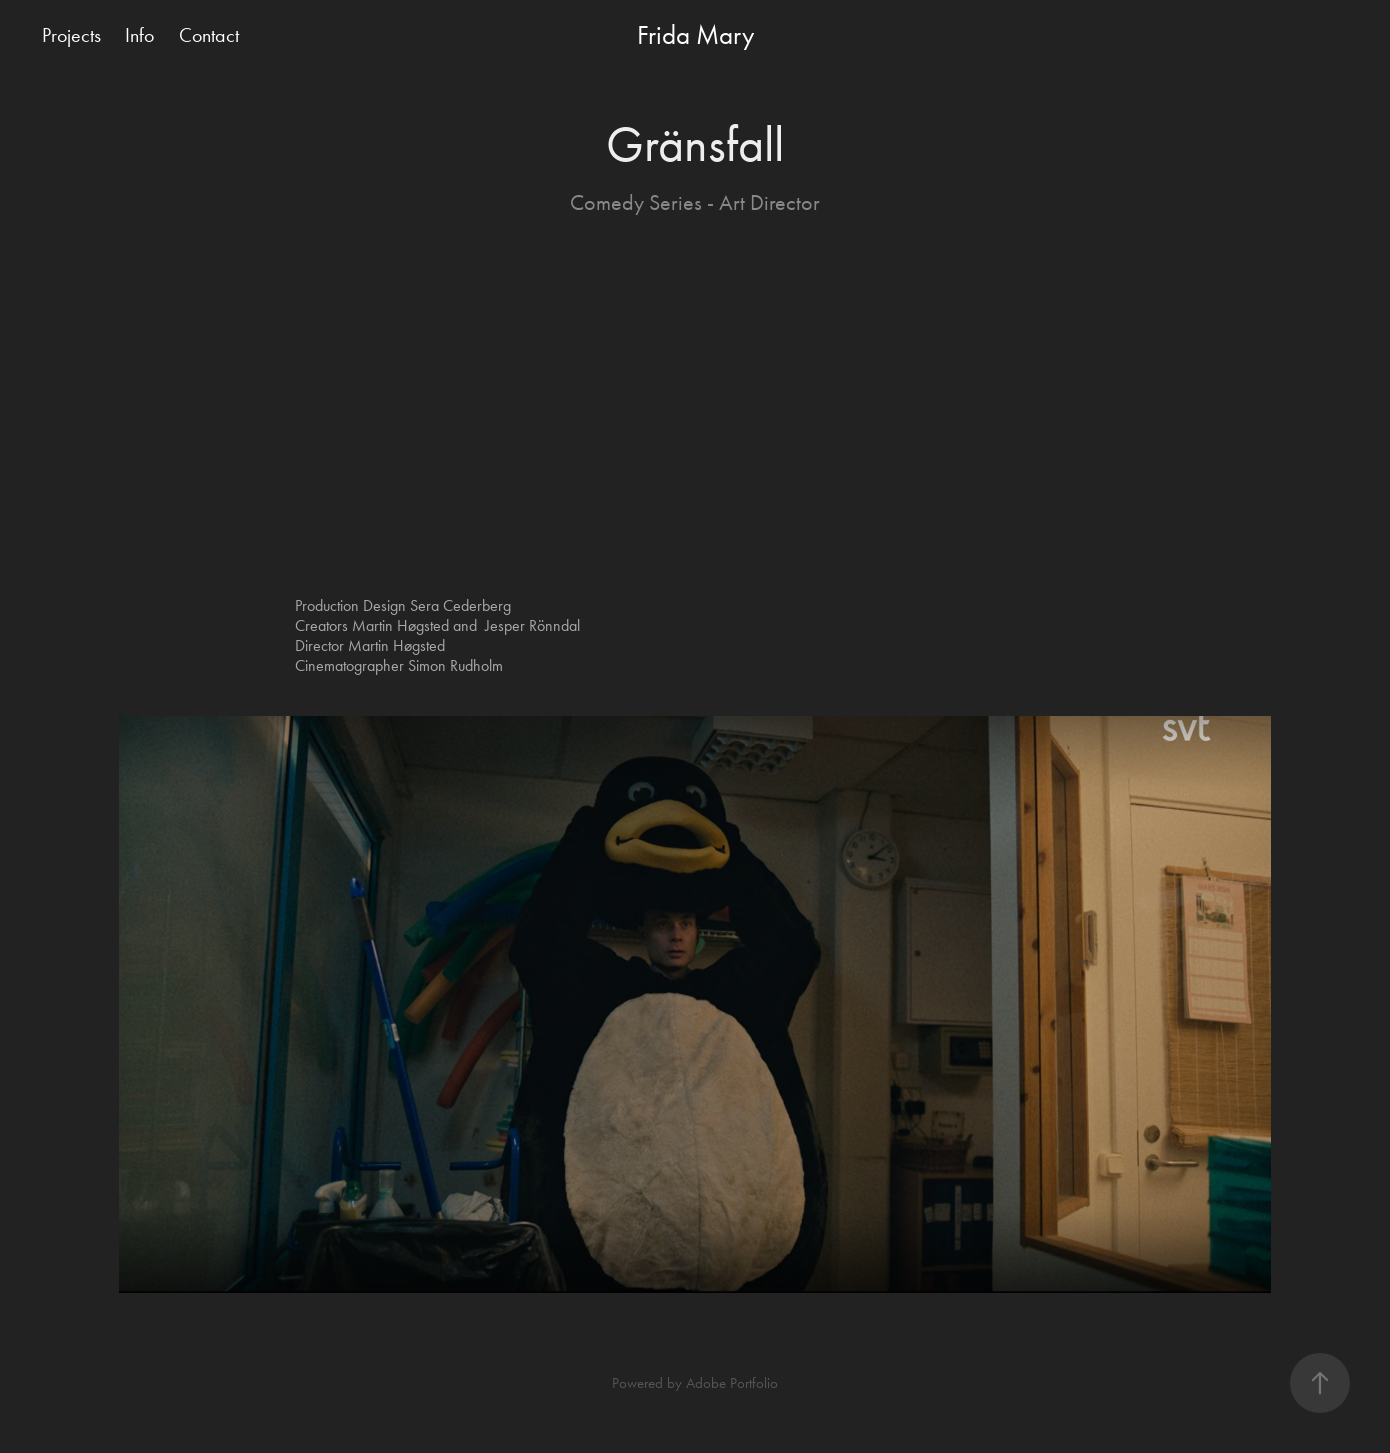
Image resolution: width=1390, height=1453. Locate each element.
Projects (71, 35)
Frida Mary (695, 35)
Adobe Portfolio (732, 1383)
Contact (209, 35)
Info (139, 35)
